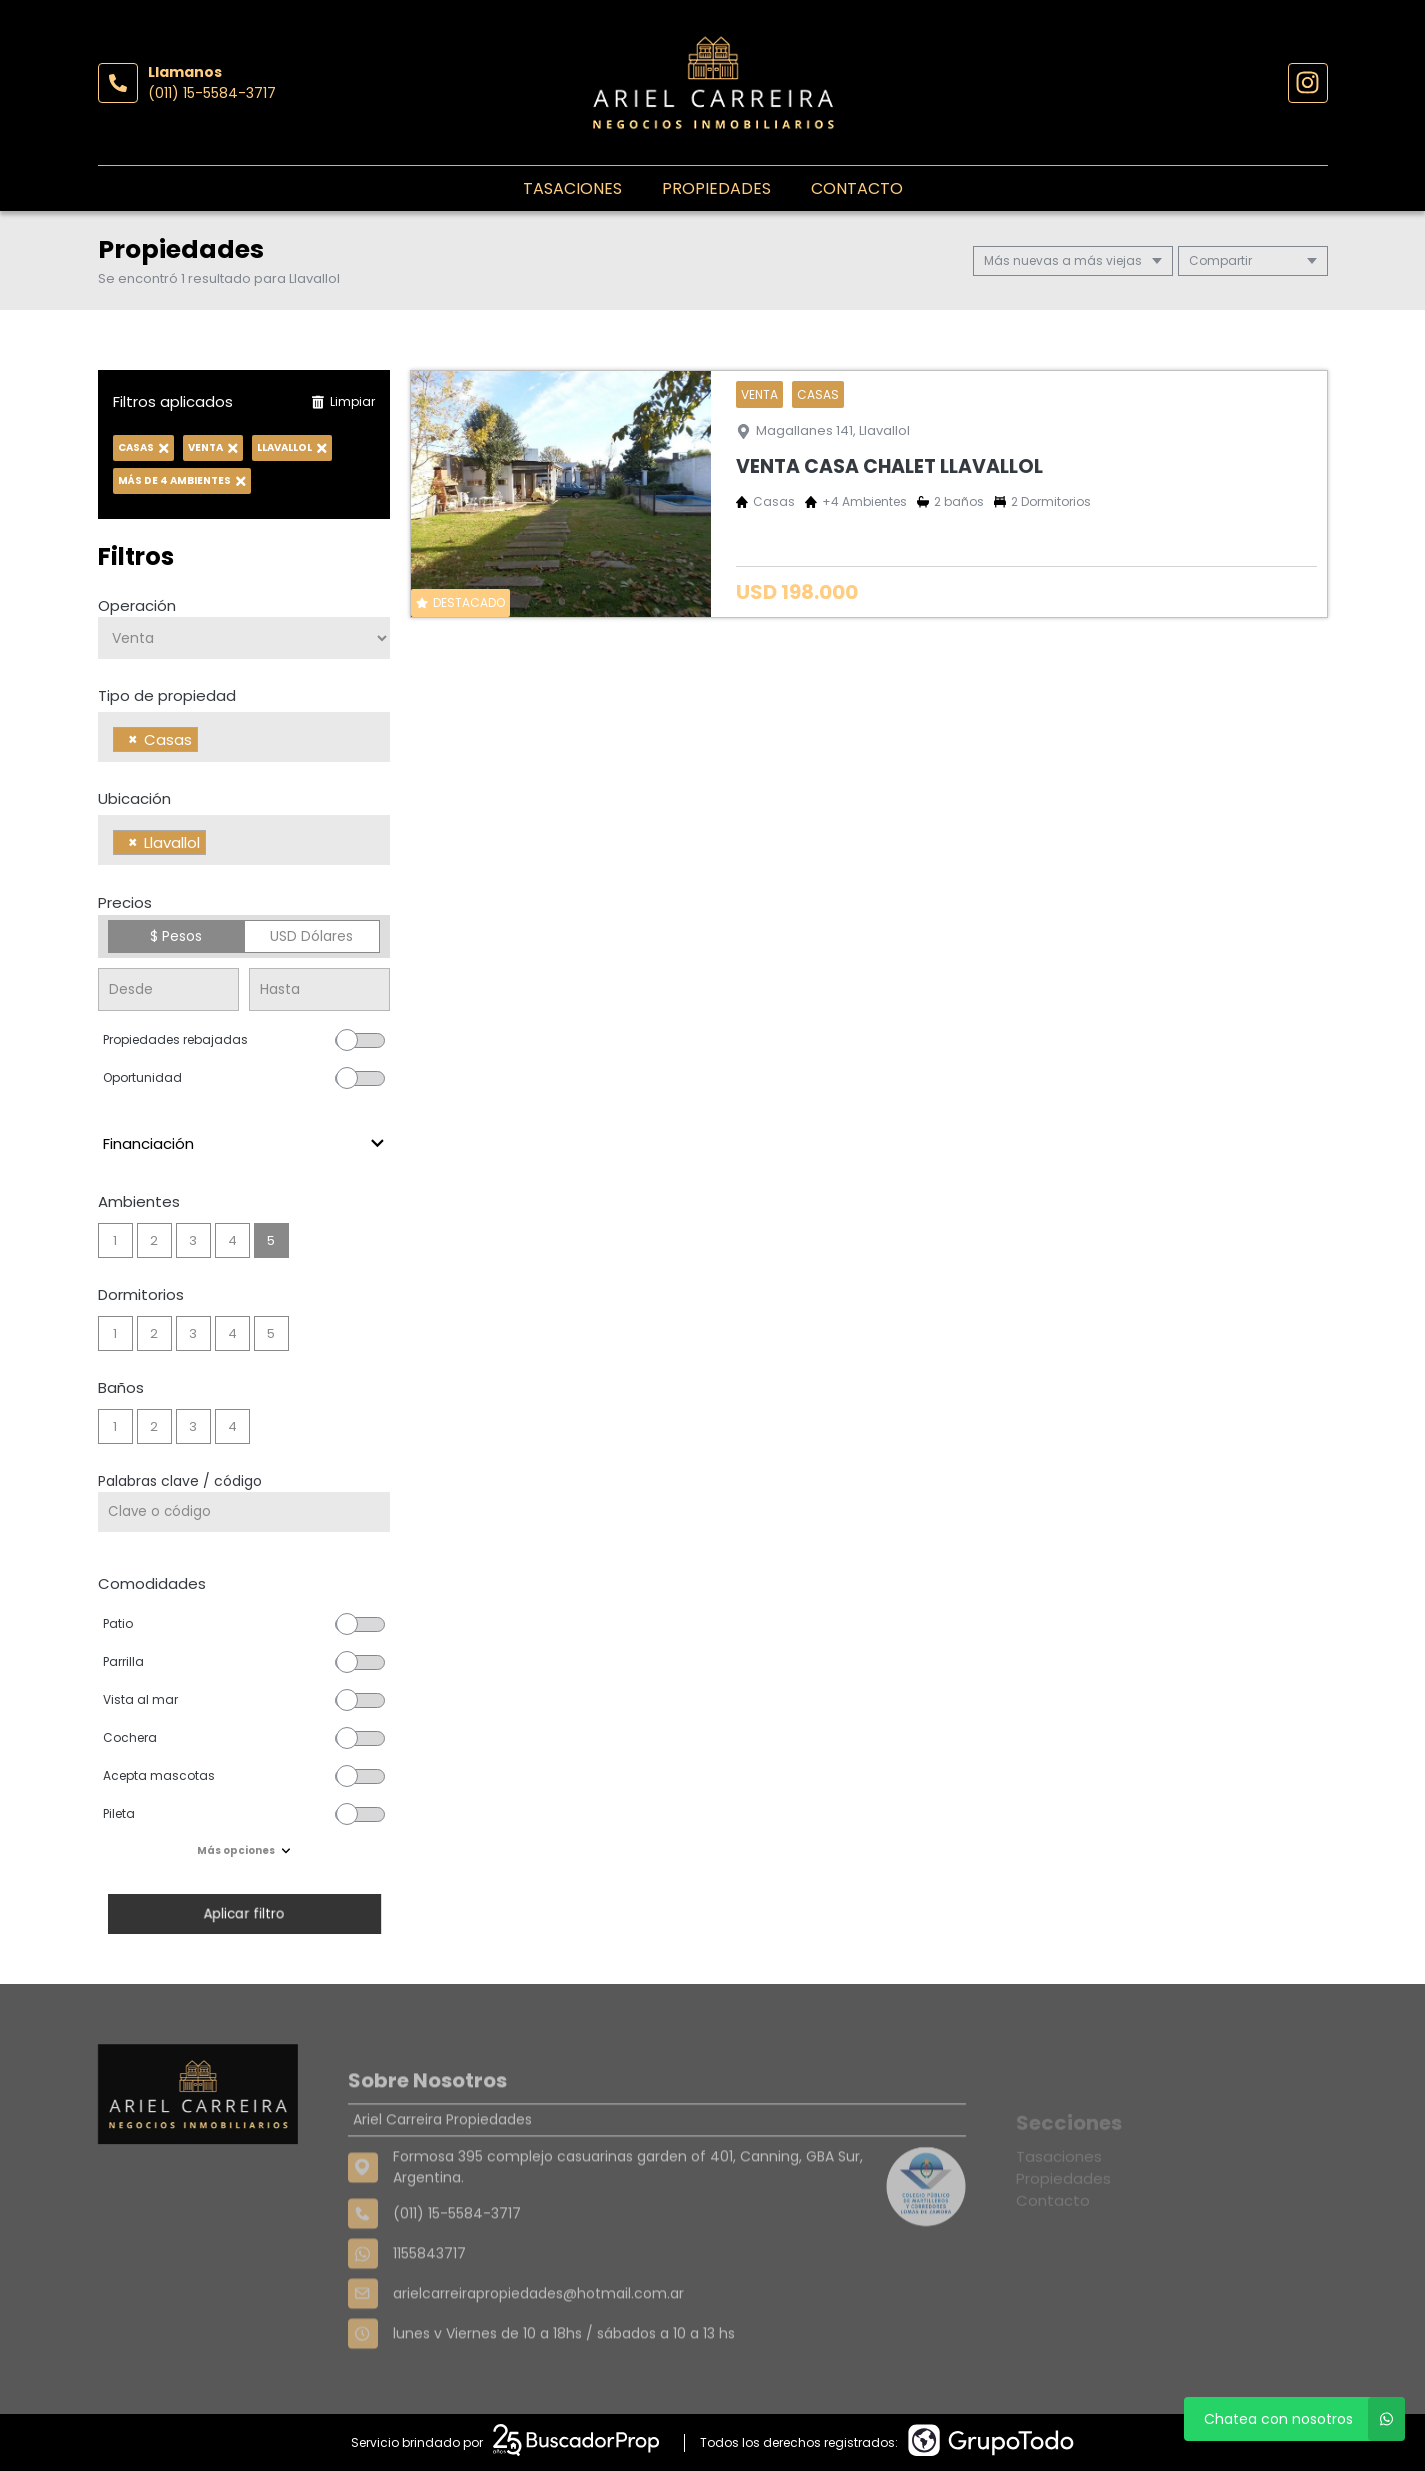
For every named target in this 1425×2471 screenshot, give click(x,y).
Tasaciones (572, 188)
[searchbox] (208, 742)
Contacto (857, 188)
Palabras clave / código (180, 1481)
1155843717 (429, 2312)
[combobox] (244, 737)
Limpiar (343, 401)
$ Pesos (176, 936)
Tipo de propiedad (167, 695)
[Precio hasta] (319, 989)
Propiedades (716, 188)
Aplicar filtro (244, 1913)
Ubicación (134, 798)
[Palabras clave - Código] (244, 1512)
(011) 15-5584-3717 (212, 93)
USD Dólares (311, 936)
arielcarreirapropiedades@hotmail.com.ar (538, 2352)
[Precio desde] (168, 989)
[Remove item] (133, 739)
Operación (137, 605)
